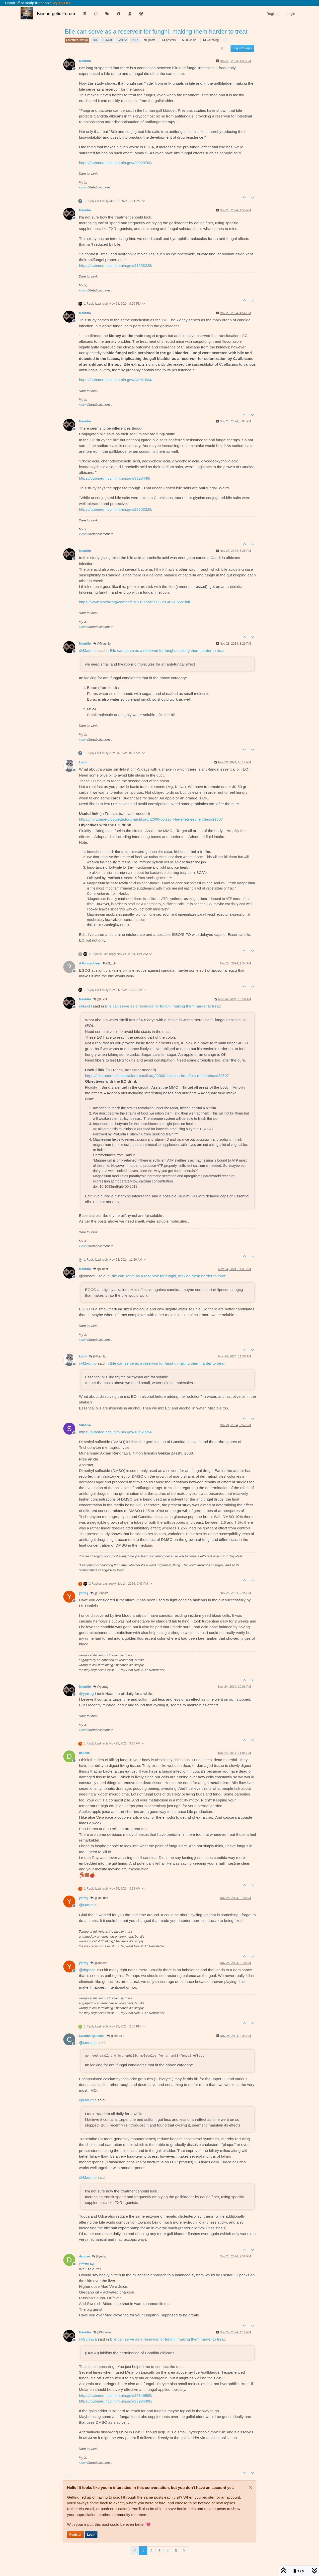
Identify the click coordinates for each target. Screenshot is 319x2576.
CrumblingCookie (91, 2036)
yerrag (83, 1593)
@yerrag (101, 1686)
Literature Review (77, 39)
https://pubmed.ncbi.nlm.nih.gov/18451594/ (115, 1432)
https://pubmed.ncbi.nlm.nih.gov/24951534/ (115, 380)
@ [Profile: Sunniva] (88, 2339)
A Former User (89, 963)
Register (75, 2534)
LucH (83, 762)
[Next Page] (184, 2550)
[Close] (250, 2487)
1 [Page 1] (143, 2551)
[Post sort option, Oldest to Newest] (222, 48)
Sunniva (85, 1425)
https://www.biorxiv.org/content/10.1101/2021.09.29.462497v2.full (134, 602)
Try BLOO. (61, 3)
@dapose (98, 1963)
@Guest (100, 1269)
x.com (83, 187)
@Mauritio (102, 643)
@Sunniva (99, 1593)
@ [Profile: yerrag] (86, 1693)
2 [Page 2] (151, 2551)
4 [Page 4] (168, 2551)
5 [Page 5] (176, 2551)
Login (91, 2534)
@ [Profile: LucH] (85, 1006)
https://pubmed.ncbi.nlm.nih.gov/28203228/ (115, 265)
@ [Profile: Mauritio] (87, 650)
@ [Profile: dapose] (87, 1970)
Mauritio (85, 61)
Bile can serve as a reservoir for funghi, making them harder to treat (167, 650)
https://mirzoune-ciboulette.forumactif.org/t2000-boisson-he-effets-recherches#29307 (151, 819)
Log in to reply (242, 48)
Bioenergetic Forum (56, 13)
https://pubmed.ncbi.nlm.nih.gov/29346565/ (115, 2395)
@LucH (109, 963)
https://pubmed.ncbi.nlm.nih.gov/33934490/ (115, 2401)
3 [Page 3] (159, 2551)
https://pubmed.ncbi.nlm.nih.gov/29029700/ (115, 163)
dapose (84, 1753)
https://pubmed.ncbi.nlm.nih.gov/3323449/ (114, 478)
